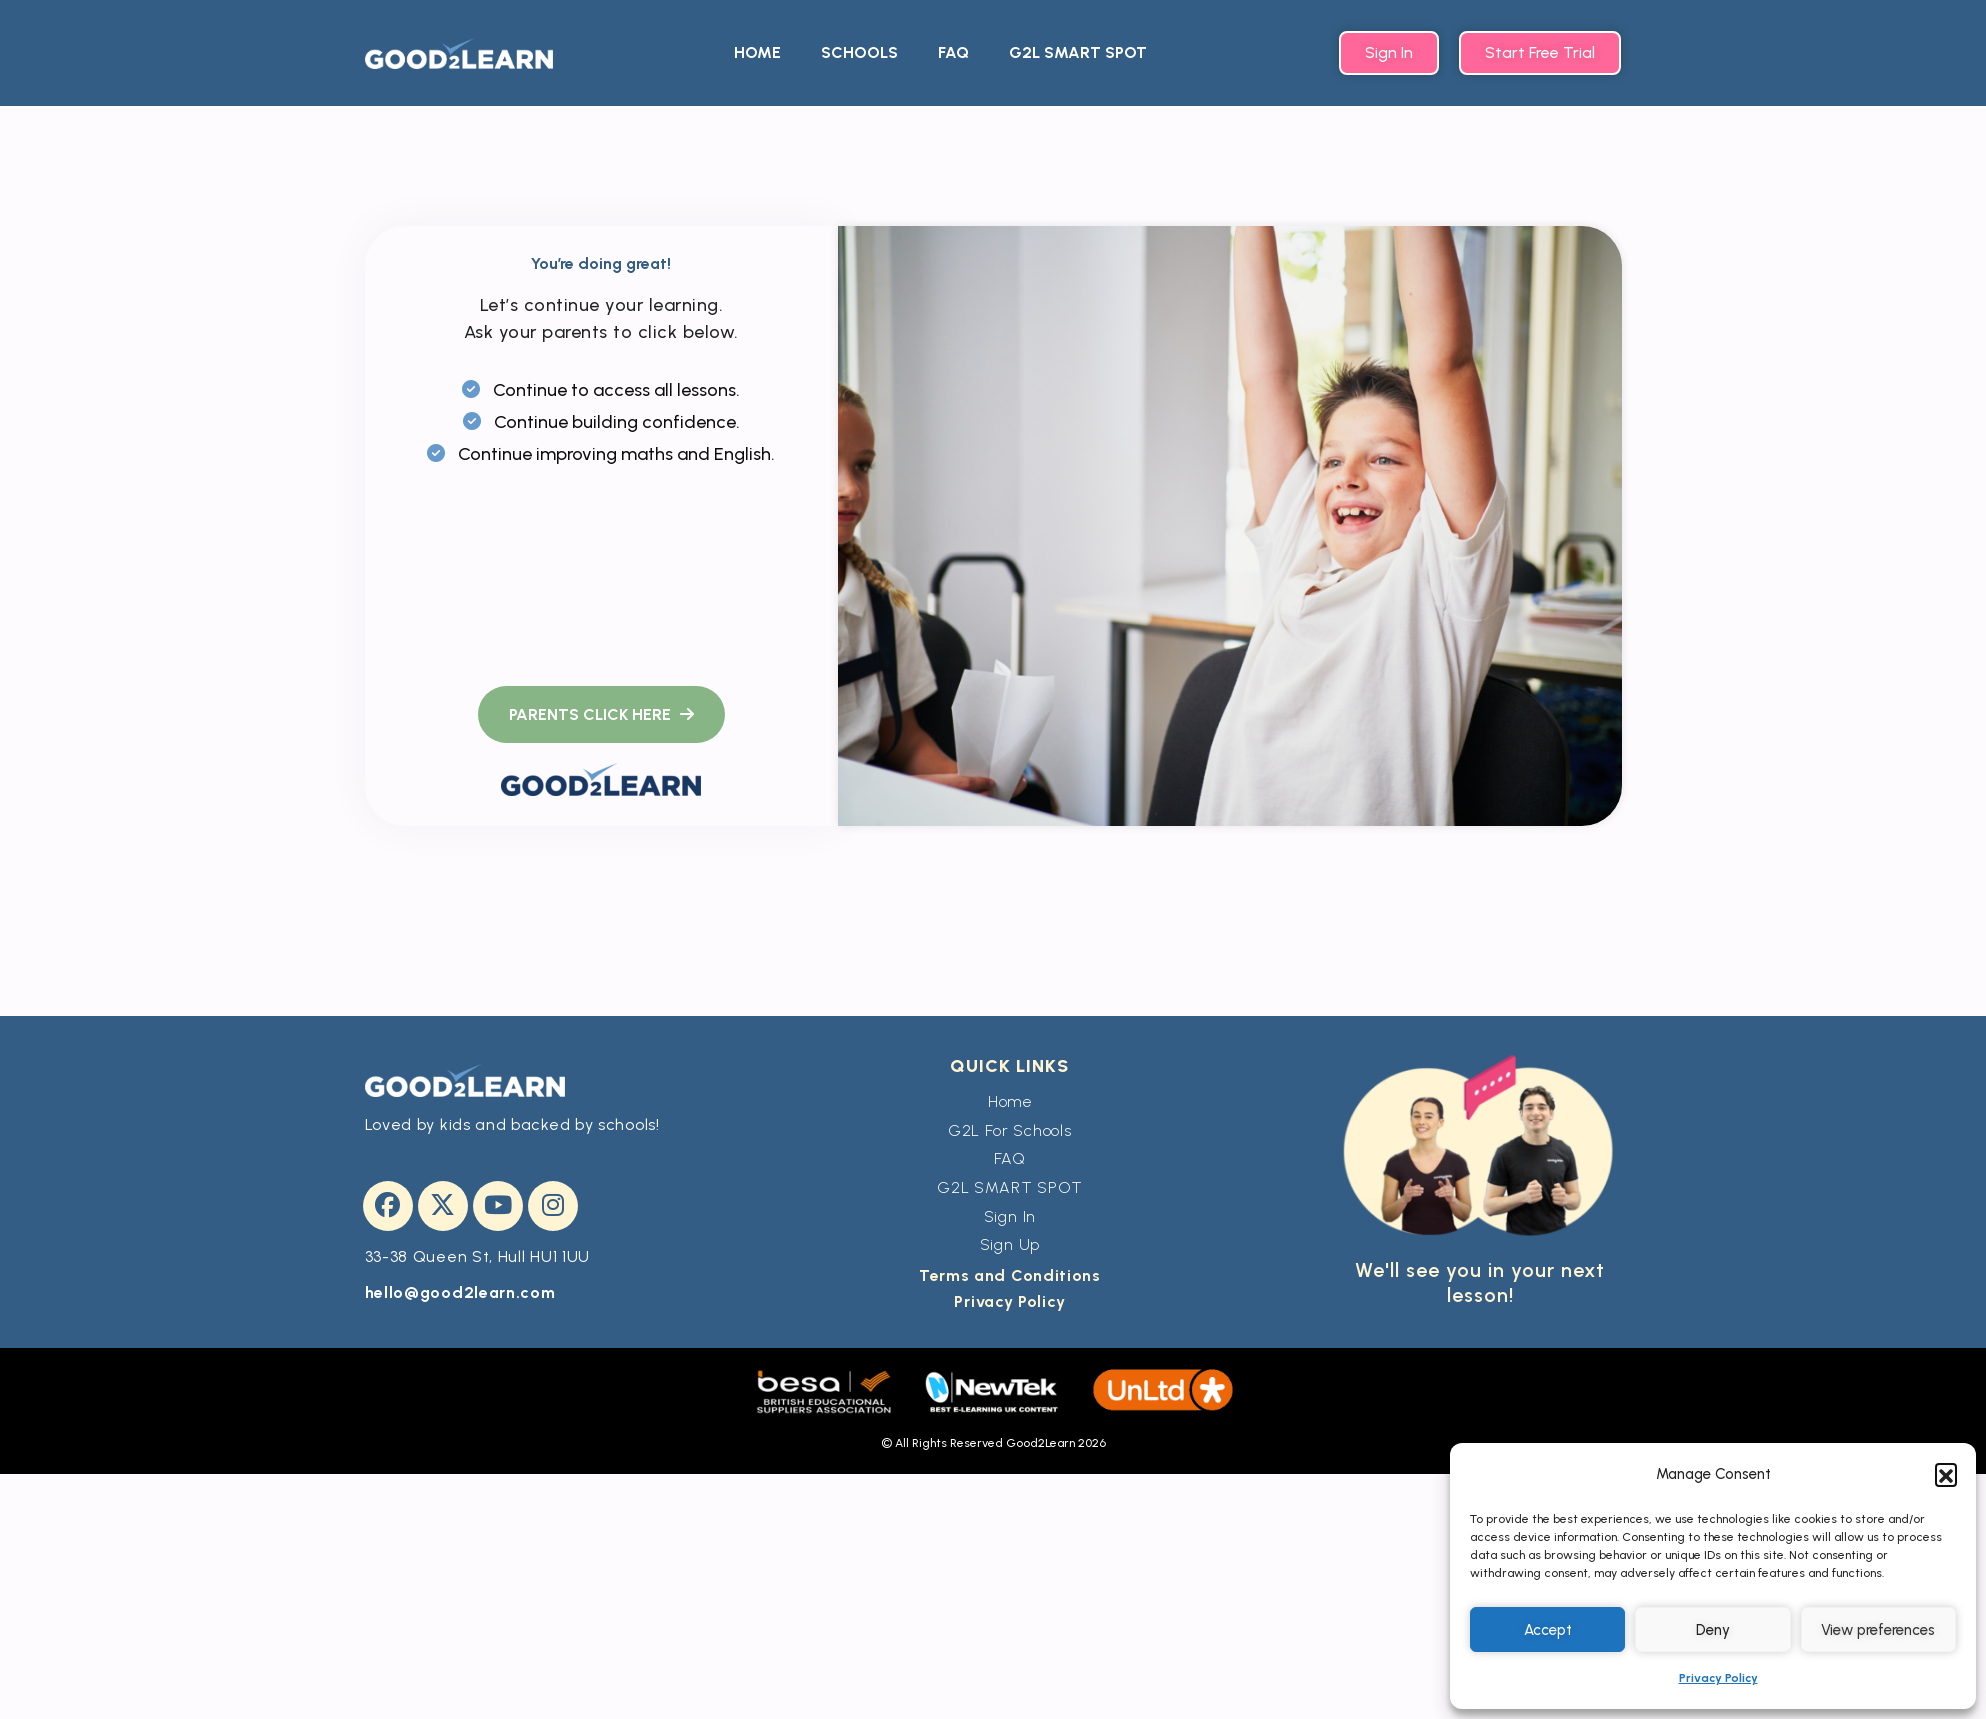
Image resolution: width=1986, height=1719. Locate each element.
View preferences (1878, 1630)
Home (1010, 1101)
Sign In (1010, 1216)
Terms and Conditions (1010, 1275)
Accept (1548, 1630)
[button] (1946, 1474)
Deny (1713, 1630)
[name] (601, 714)
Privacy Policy (1718, 1678)
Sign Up (1010, 1244)
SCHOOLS (859, 52)
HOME (757, 52)
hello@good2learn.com (460, 1292)
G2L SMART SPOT (1078, 52)
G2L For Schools (1010, 1130)
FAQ (953, 52)
